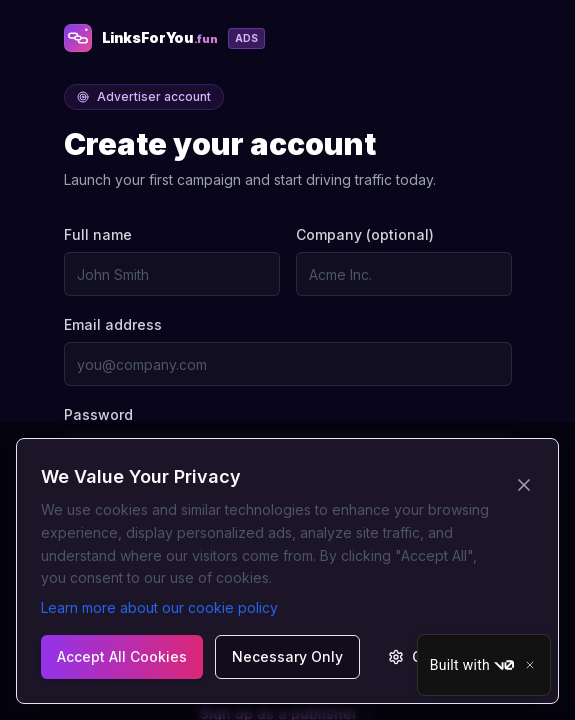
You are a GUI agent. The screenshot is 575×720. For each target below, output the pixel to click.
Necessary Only (287, 656)
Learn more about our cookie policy (159, 607)
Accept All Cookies (122, 656)
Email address (113, 324)
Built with (472, 665)
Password (98, 414)
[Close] (530, 665)
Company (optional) (365, 234)
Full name (98, 234)
